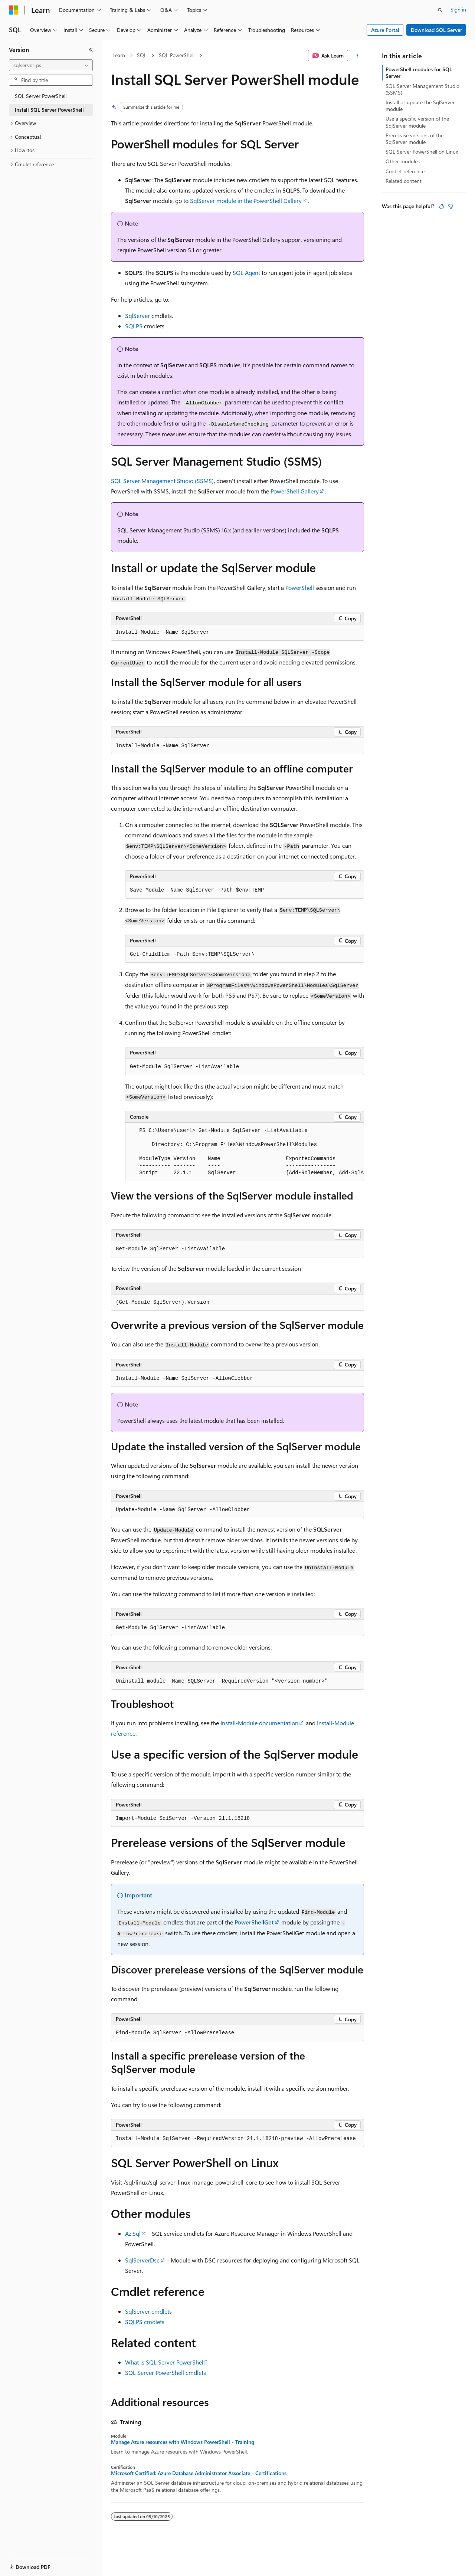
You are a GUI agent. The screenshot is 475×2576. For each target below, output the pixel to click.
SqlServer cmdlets (148, 2311)
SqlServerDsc (142, 2260)
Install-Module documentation (259, 1723)
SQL (142, 55)
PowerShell (299, 587)
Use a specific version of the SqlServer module (417, 122)
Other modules (403, 161)
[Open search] (440, 10)
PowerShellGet (254, 1922)
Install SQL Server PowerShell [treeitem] (49, 109)
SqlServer (137, 315)
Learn (118, 55)
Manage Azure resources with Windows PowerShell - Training (182, 2442)
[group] (244, 1152)
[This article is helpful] (441, 206)
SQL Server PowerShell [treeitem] (40, 95)
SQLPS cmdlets (144, 2322)
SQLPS (133, 326)
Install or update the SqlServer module (420, 105)
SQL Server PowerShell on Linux (422, 151)
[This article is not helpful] (450, 206)
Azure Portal (385, 29)
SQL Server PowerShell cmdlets (165, 2372)
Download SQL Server (436, 29)
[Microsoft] (14, 10)
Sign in (458, 9)
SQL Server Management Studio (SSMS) (162, 481)
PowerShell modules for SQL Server (419, 72)
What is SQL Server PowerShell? (166, 2362)
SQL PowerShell (176, 55)
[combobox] (51, 65)
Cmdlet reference (405, 171)
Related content (404, 180)
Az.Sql (133, 2233)
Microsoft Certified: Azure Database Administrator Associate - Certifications (198, 2473)
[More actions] (357, 56)
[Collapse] (91, 49)
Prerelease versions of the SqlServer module (414, 138)
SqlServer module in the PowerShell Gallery (246, 200)
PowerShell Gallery (295, 491)
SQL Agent (246, 272)
